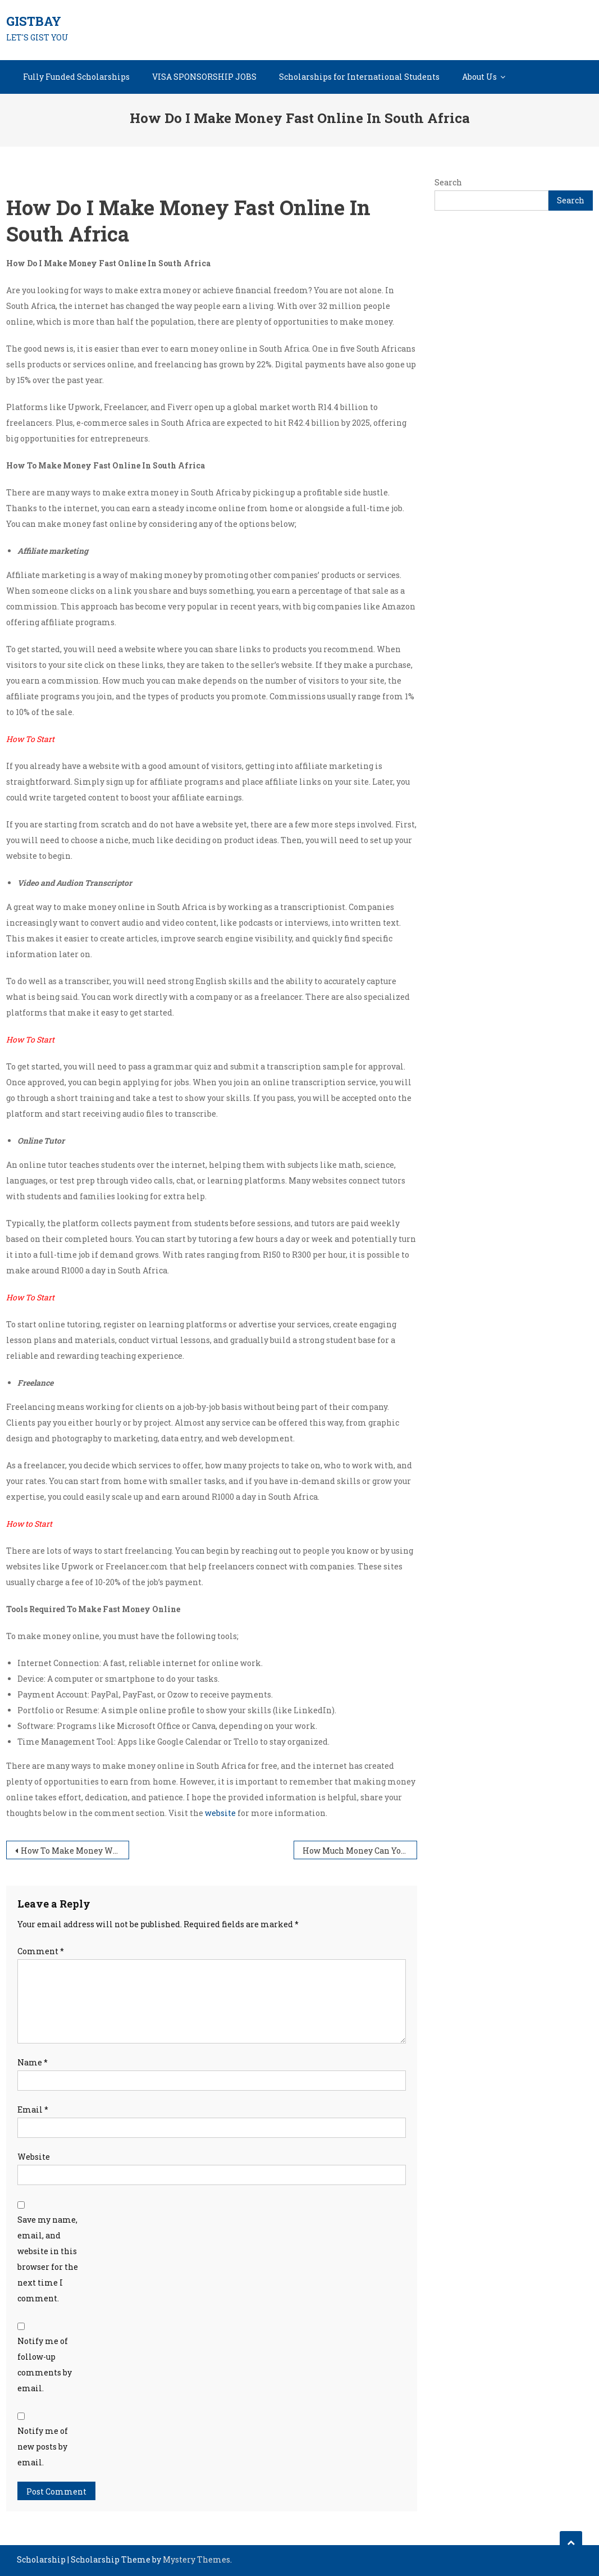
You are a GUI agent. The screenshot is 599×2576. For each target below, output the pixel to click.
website (220, 1813)
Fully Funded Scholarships (76, 76)
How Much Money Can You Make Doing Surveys (360, 1850)
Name (32, 2062)
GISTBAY (33, 21)
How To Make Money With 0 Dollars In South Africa (75, 1850)
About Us (479, 76)
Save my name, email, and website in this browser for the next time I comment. (47, 2259)
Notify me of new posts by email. (42, 2446)
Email (32, 2109)
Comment (40, 1951)
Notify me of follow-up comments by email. (44, 2364)
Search (448, 182)
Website (33, 2156)
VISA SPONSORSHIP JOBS (204, 76)
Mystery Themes (196, 2559)
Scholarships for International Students (359, 76)
